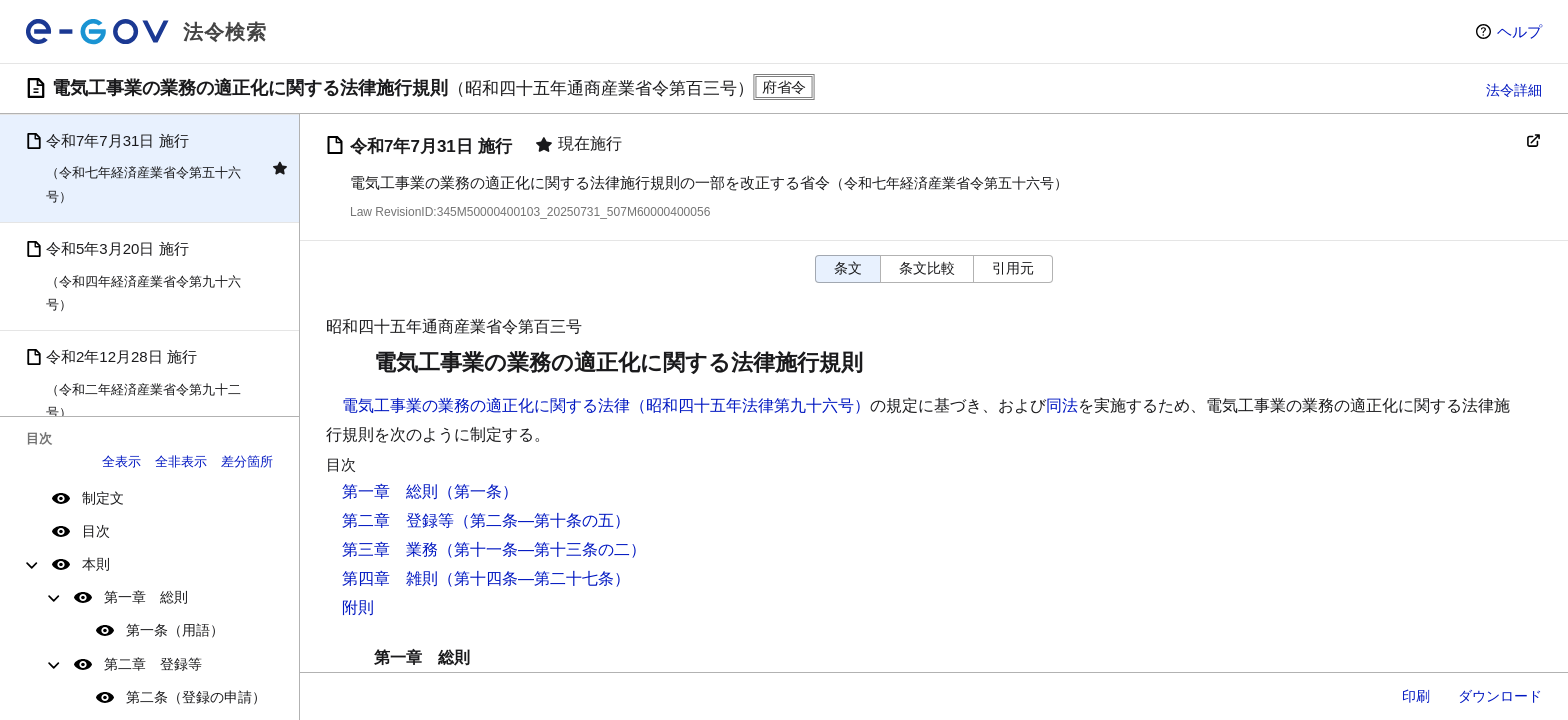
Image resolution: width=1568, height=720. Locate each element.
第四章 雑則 (390, 578)
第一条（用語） (175, 630)
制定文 (103, 498)
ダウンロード (1500, 696)
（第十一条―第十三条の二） (542, 549)
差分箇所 (247, 461)
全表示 (121, 461)
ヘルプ (1519, 31)
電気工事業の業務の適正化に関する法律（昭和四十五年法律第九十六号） (606, 405)
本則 (96, 564)
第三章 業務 (390, 549)
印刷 (1416, 696)
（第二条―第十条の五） (542, 520)
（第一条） (478, 491)
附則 (358, 607)
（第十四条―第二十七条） (534, 578)
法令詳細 (1514, 90)
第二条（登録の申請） (196, 697)
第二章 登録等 (153, 664)
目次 (96, 531)
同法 (1062, 405)
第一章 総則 (146, 597)
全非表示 (181, 461)
